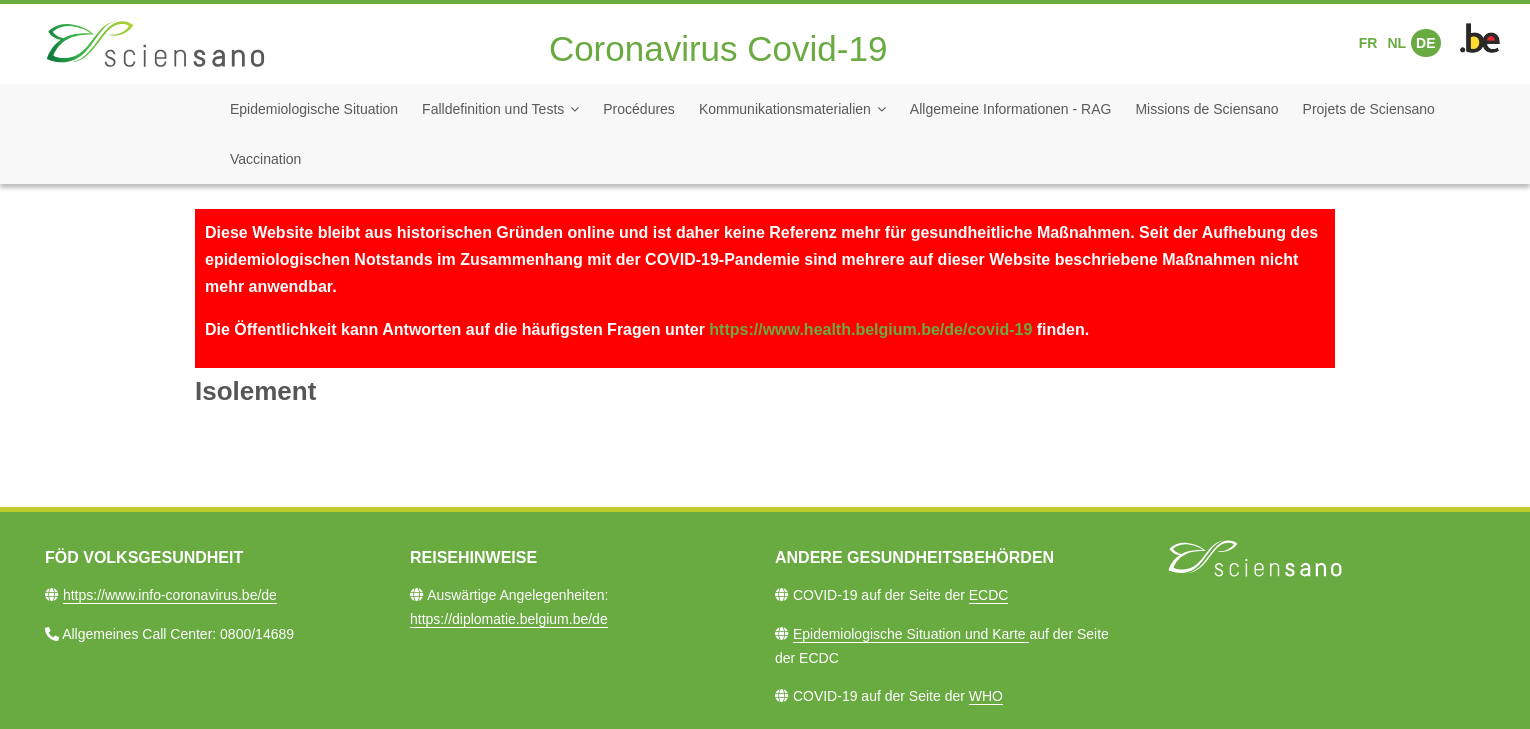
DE (1425, 43)
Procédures (639, 109)
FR (1368, 43)
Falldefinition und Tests (493, 109)
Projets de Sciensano (1369, 109)
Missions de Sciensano (1206, 109)
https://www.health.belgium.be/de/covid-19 (870, 329)
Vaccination (265, 159)
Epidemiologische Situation (314, 109)
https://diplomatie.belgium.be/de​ (509, 619)
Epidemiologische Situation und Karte (911, 634)
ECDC (989, 595)
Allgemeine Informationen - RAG (1011, 109)
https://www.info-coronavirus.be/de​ (170, 595)
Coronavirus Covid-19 (718, 48)
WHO (986, 696)
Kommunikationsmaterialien (785, 109)
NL (1396, 43)
